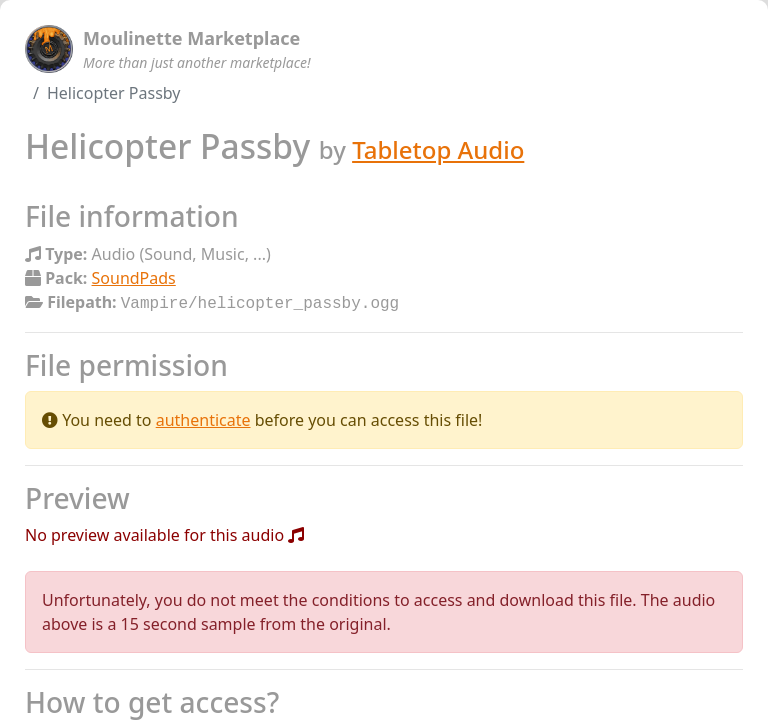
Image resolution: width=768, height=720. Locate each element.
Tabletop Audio (438, 149)
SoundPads (134, 278)
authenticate (203, 418)
